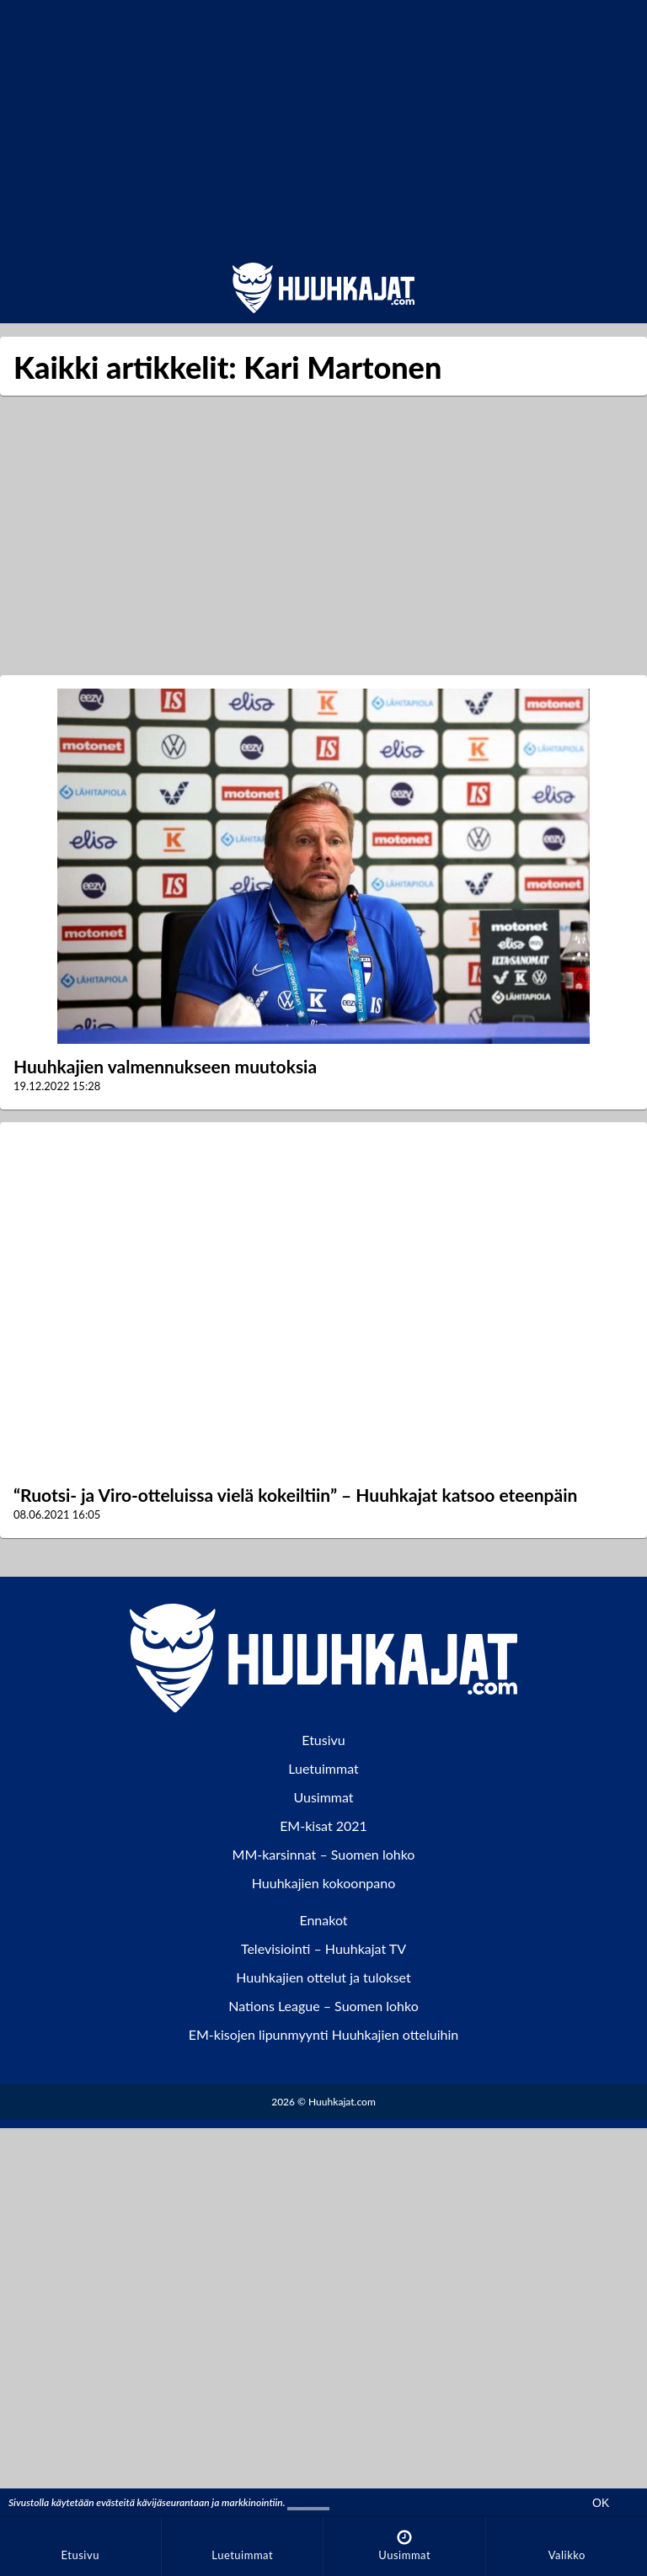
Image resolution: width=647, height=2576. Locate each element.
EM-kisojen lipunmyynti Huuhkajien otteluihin (324, 2034)
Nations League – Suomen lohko (323, 2006)
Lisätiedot (308, 2502)
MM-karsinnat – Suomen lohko (324, 1854)
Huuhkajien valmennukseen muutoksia (165, 1066)
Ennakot (323, 1920)
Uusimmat (323, 1797)
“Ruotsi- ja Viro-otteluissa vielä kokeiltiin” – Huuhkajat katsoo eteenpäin (295, 1494)
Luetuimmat (323, 1768)
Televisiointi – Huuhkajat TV (323, 1948)
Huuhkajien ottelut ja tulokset (323, 1977)
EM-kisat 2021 (323, 1826)
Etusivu (323, 1740)
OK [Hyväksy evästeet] (600, 2502)
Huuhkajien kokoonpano (323, 1883)
